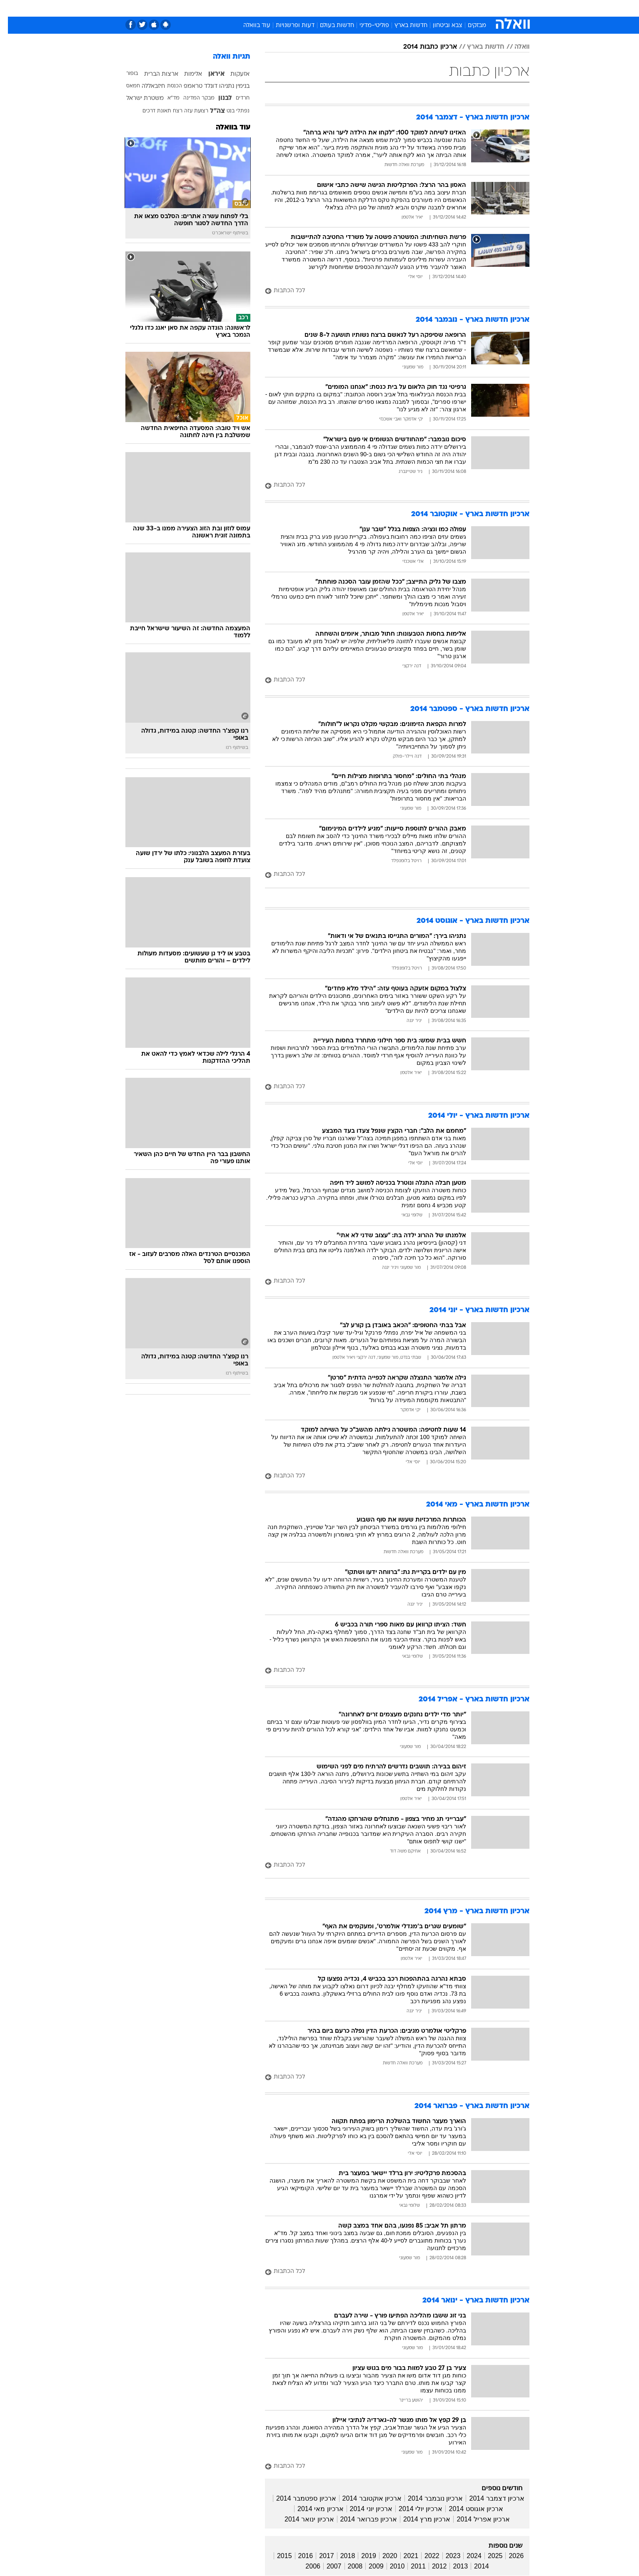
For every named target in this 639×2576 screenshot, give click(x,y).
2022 (424, 2555)
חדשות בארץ (403, 25)
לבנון (217, 98)
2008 (347, 2566)
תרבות (395, 8)
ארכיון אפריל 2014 (475, 2519)
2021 (403, 2555)
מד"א (166, 98)
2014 (473, 2566)
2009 (368, 2566)
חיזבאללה (145, 86)
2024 (466, 2555)
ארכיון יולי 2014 (412, 2508)
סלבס (369, 8)
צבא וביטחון (439, 25)
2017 (318, 2555)
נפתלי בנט (230, 111)
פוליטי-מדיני (366, 25)
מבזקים (469, 25)
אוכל (324, 8)
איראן (208, 74)
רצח (170, 111)
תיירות (270, 8)
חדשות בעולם (329, 25)
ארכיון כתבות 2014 (422, 47)
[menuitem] (477, 8)
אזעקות (232, 74)
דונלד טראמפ (193, 86)
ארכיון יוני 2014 (363, 2508)
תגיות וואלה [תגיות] (223, 56)
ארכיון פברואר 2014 (360, 2519)
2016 (297, 2555)
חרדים (235, 98)
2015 (276, 2555)
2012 (431, 2566)
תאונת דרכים (149, 111)
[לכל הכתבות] (389, 291)
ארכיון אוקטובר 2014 (364, 2498)
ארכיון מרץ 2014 (418, 2519)
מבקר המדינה (191, 98)
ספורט (454, 8)
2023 (445, 2555)
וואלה (514, 47)
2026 (508, 2555)
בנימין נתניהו (226, 86)
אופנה (208, 8)
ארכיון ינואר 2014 (301, 2519)
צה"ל (209, 111)
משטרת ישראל (137, 98)
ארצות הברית (153, 74)
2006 (304, 2566)
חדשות (482, 8)
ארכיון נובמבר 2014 (427, 2498)
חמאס (125, 86)
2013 (452, 2566)
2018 (339, 2555)
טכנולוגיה (239, 8)
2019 (360, 2555)
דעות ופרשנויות (287, 25)
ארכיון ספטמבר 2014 (298, 2498)
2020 (381, 2555)
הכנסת (166, 86)
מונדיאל (425, 8)
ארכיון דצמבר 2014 (488, 2498)
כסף (346, 8)
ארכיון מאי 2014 (312, 2508)
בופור (124, 73)
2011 (410, 2566)
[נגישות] (11, 8)
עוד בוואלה (248, 25)
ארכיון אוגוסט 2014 (468, 2508)
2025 (487, 2555)
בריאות (298, 8)
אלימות (185, 74)
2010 (389, 2566)
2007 (326, 2566)
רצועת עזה (188, 111)
